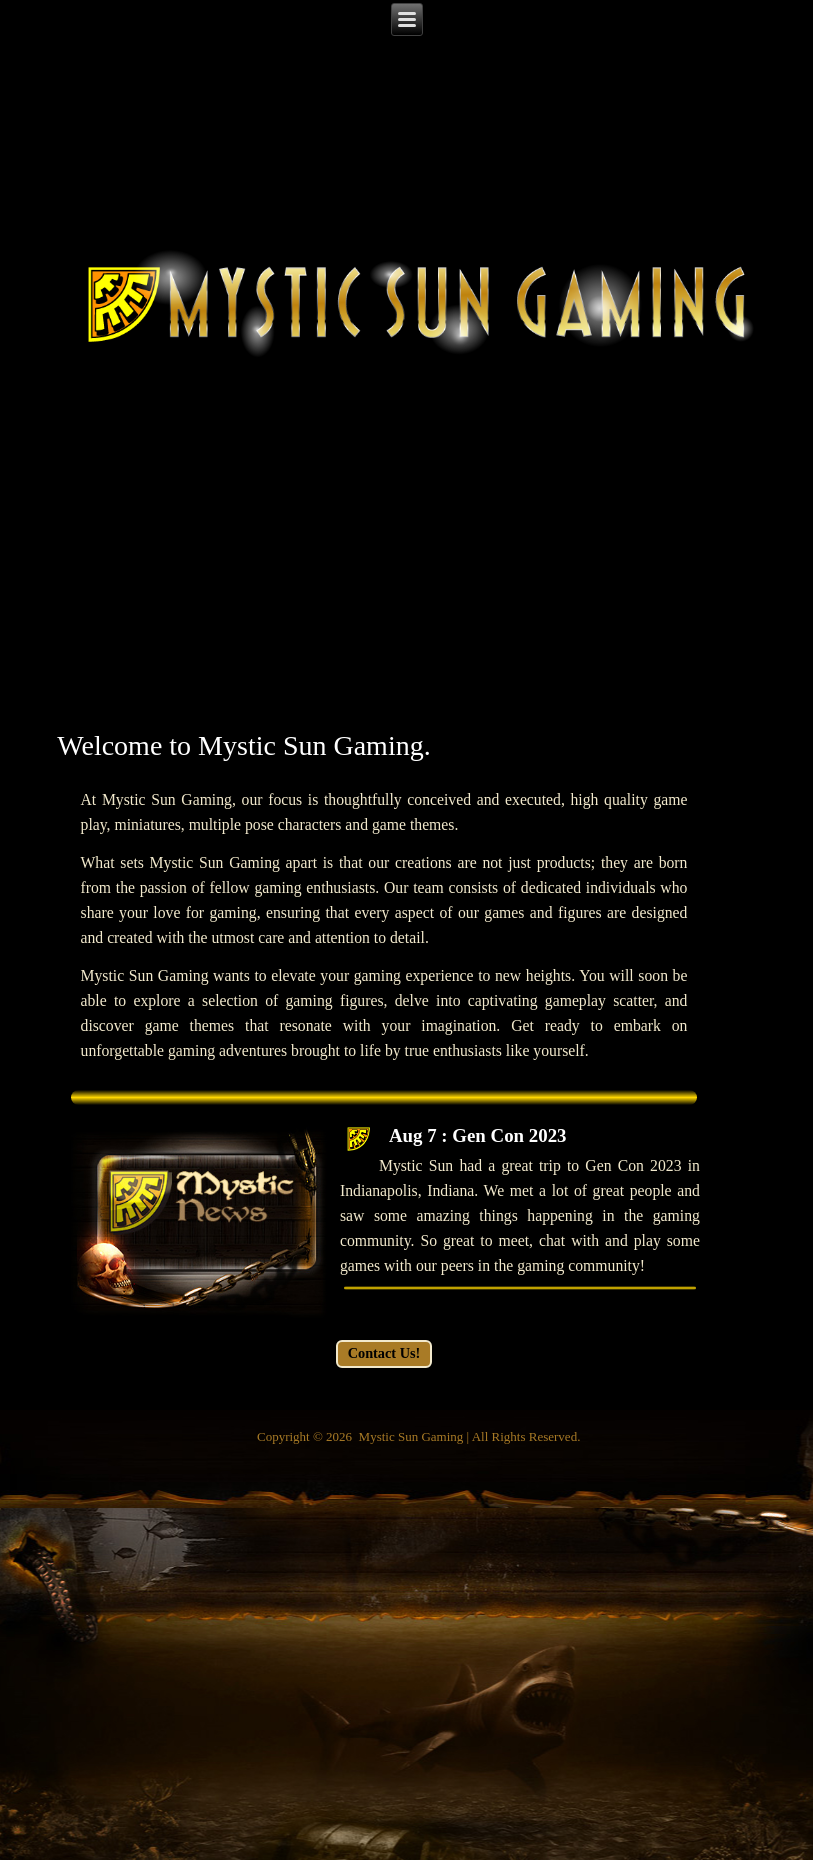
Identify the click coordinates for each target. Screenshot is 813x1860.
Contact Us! (384, 1353)
